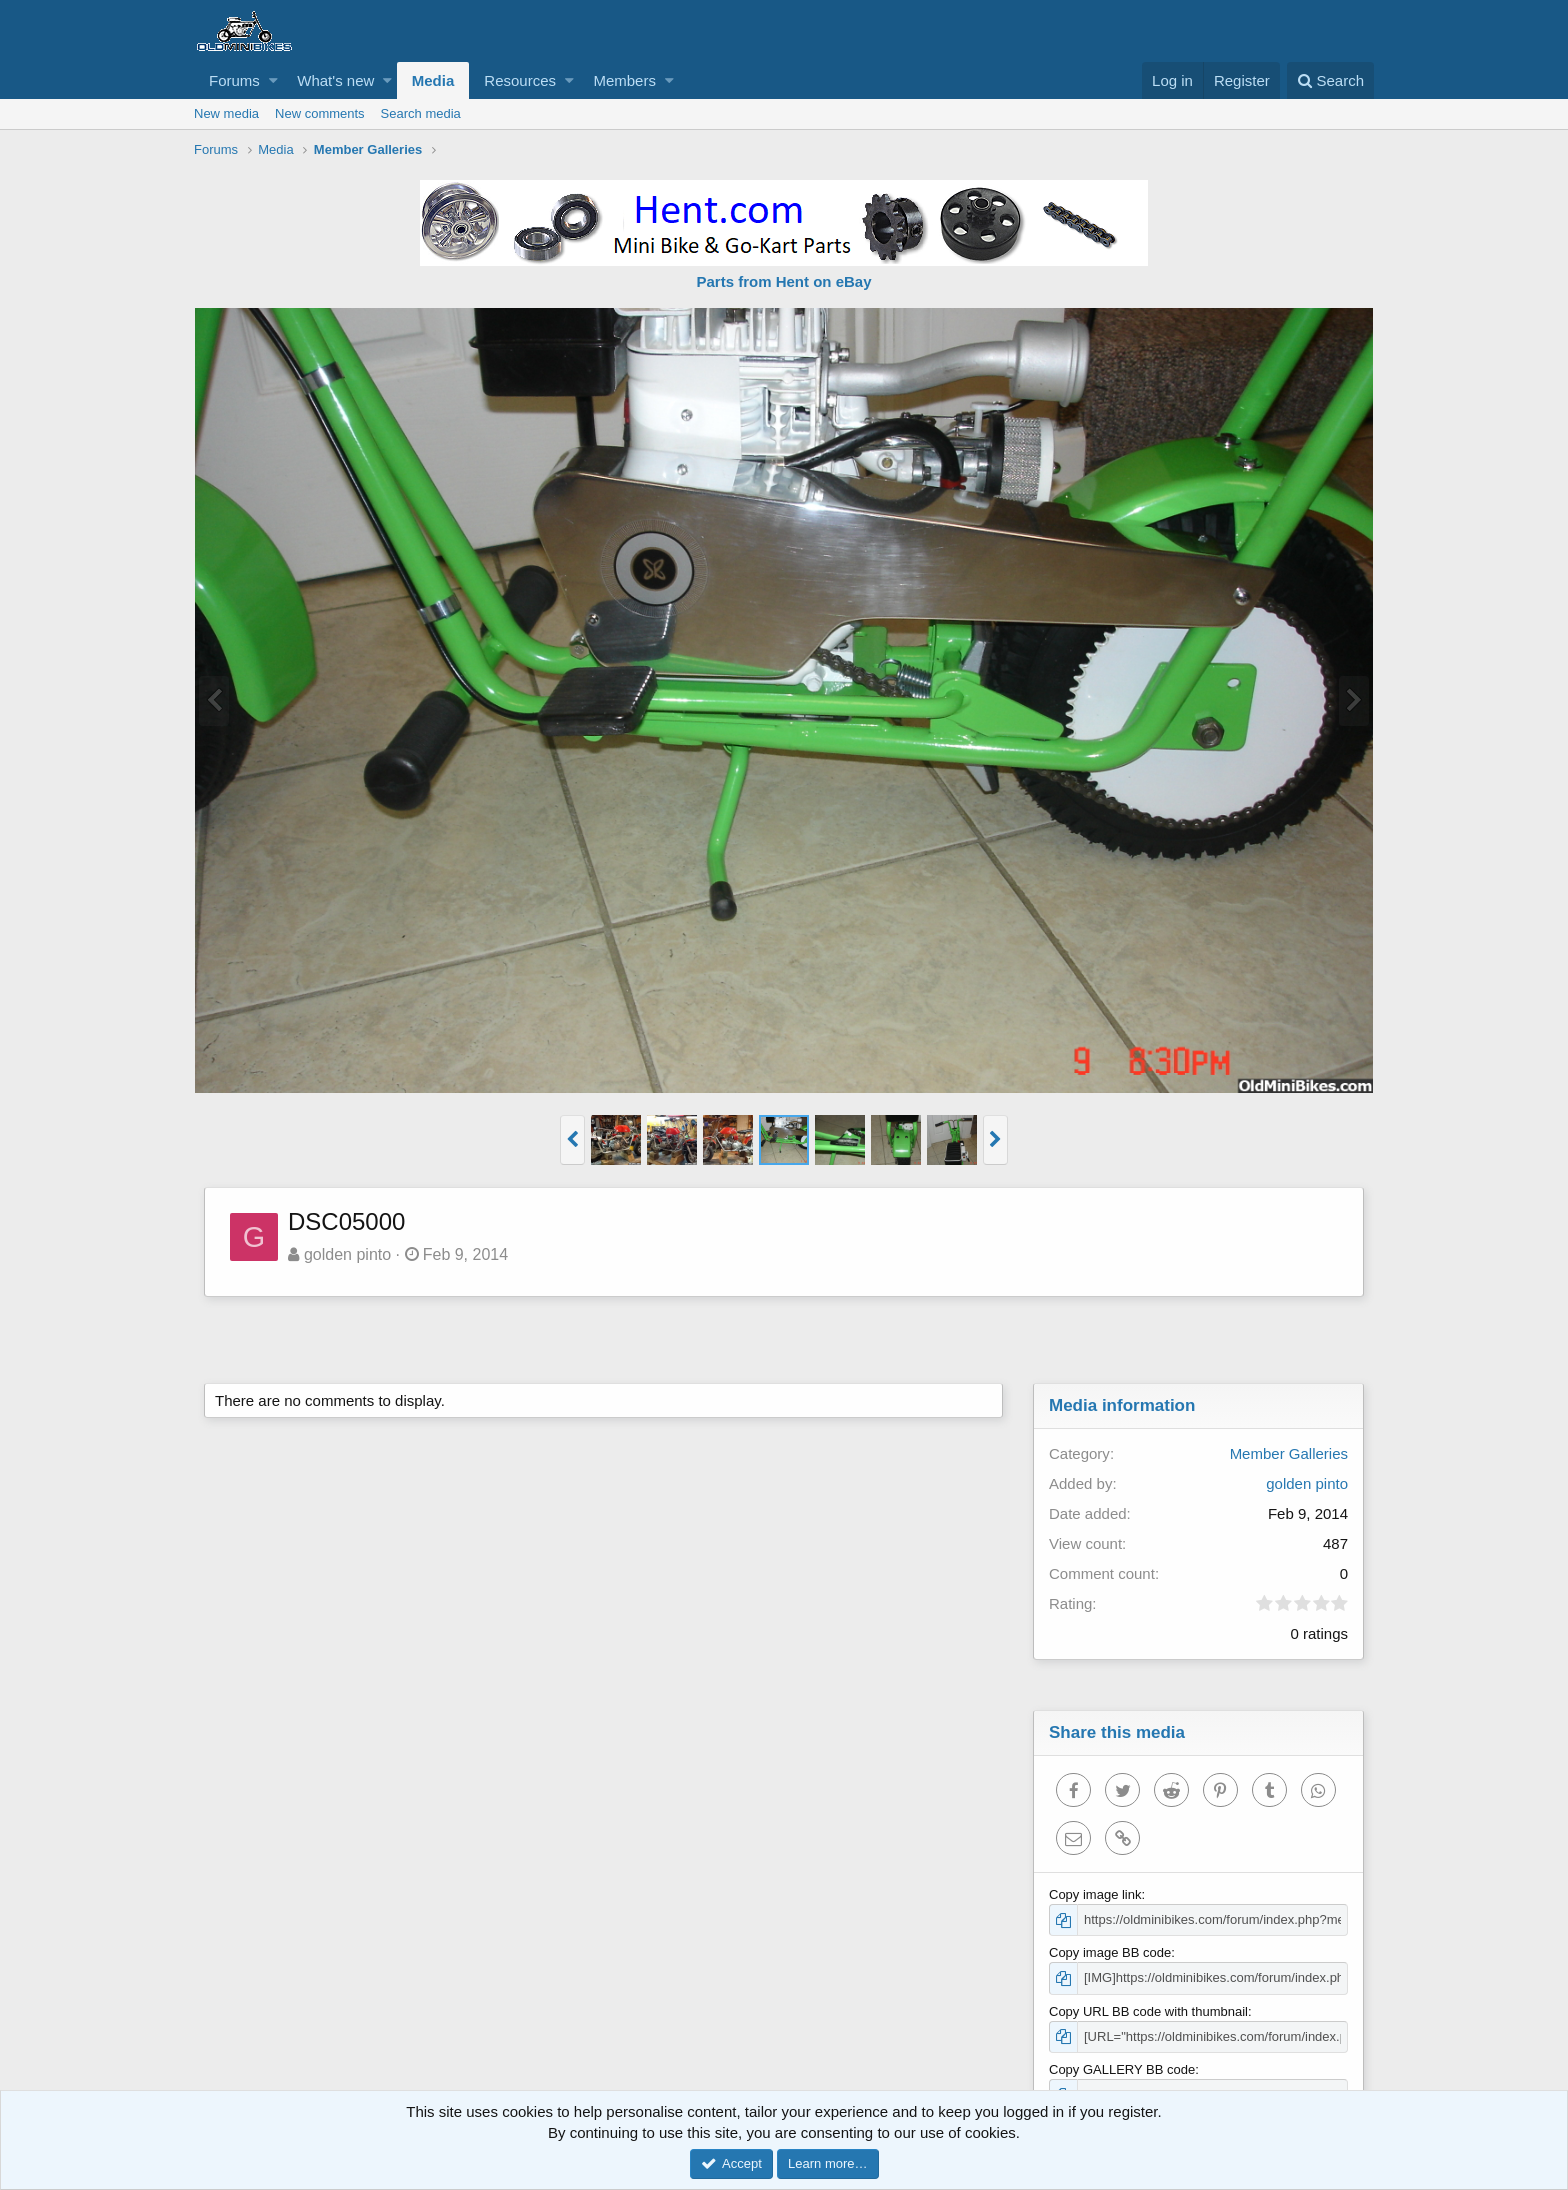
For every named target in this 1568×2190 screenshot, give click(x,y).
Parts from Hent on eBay (783, 281)
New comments (320, 113)
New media (226, 113)
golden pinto (347, 1254)
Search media (421, 113)
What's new (335, 80)
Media (433, 80)
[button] (273, 80)
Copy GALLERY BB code (1122, 2069)
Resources (520, 80)
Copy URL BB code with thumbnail (1148, 2011)
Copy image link (1095, 1894)
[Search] (1330, 80)
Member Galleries (1289, 1453)
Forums (234, 80)
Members (624, 80)
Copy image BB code (1110, 1952)
